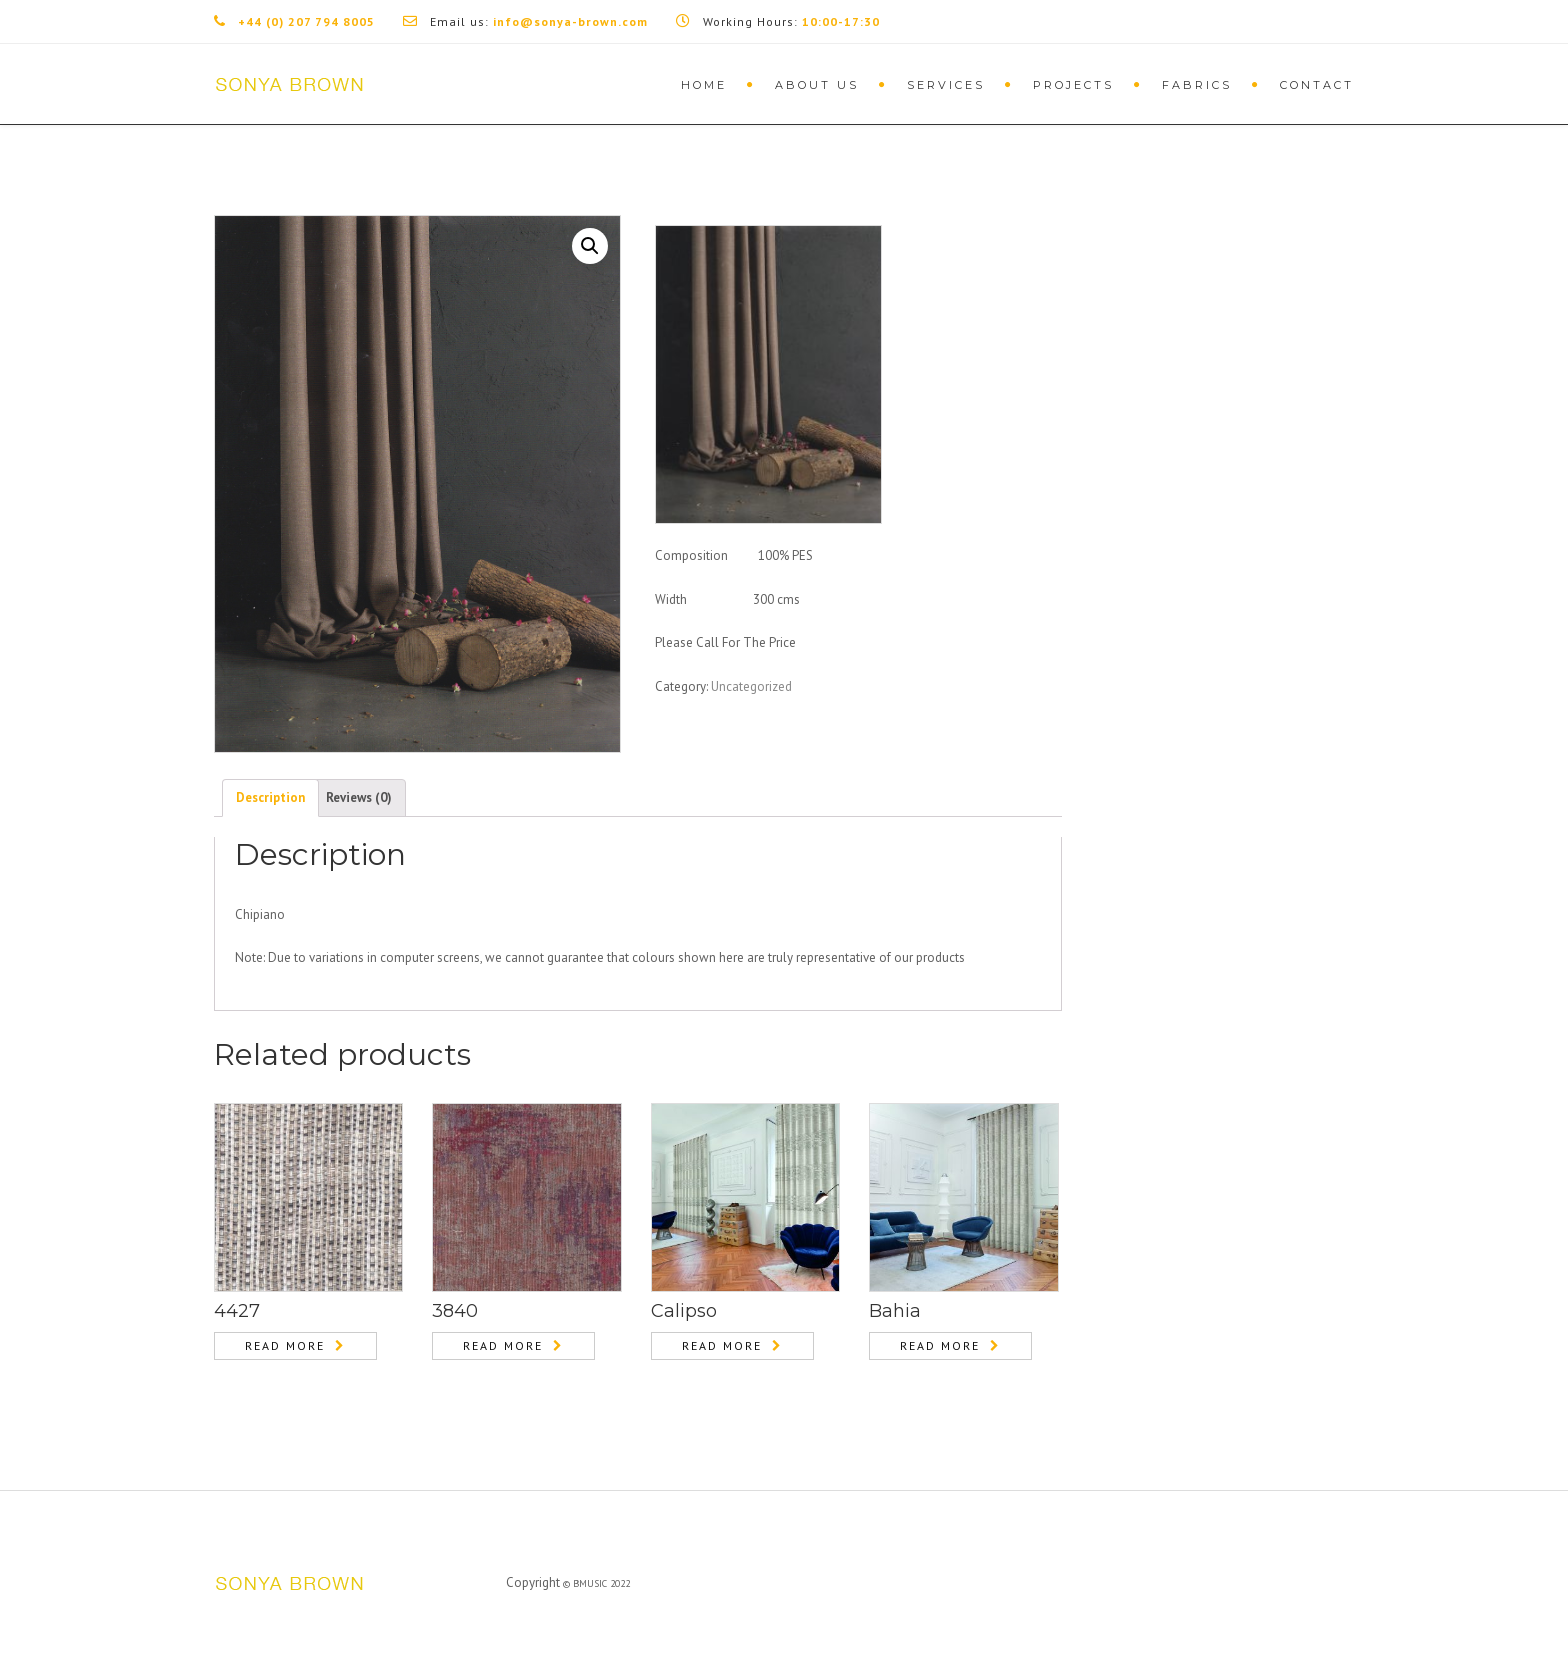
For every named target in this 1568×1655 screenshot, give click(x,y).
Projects (1073, 85)
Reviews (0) (359, 797)
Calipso (684, 1311)
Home (704, 85)
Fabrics (1197, 85)
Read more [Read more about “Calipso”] (722, 1345)
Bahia (895, 1311)
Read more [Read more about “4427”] (285, 1345)
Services (946, 85)
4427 (237, 1311)
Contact (1317, 85)
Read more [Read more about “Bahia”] (940, 1345)
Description (270, 797)
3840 (455, 1311)
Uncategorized (751, 686)
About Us (817, 85)
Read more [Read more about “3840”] (503, 1345)
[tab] (270, 798)
